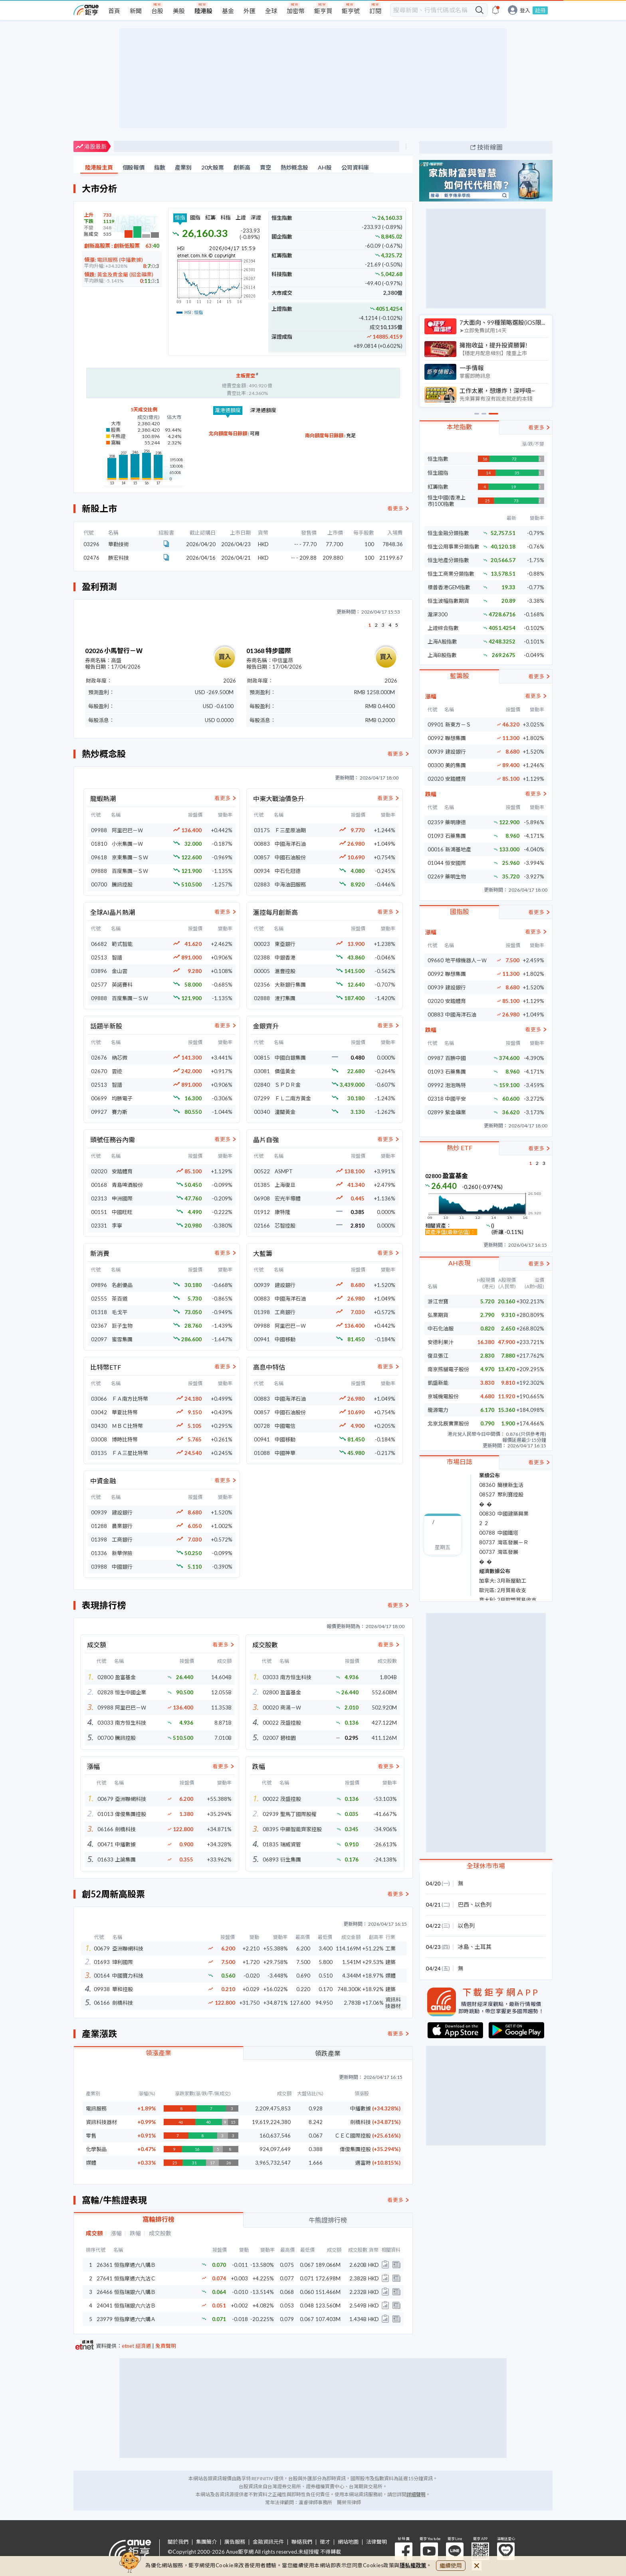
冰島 (463, 1946)
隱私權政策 (413, 2565)
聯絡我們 (301, 2541)
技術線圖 (490, 147)
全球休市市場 (486, 1865)
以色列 (483, 1904)
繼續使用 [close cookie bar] (451, 2565)
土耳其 (483, 1946)
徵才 (325, 2541)
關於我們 (178, 2541)
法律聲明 (376, 2541)
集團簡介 (206, 2541)
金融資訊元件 (268, 2541)
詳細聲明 (416, 2494)
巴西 (463, 1904)
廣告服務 (234, 2541)
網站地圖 (348, 2541)
